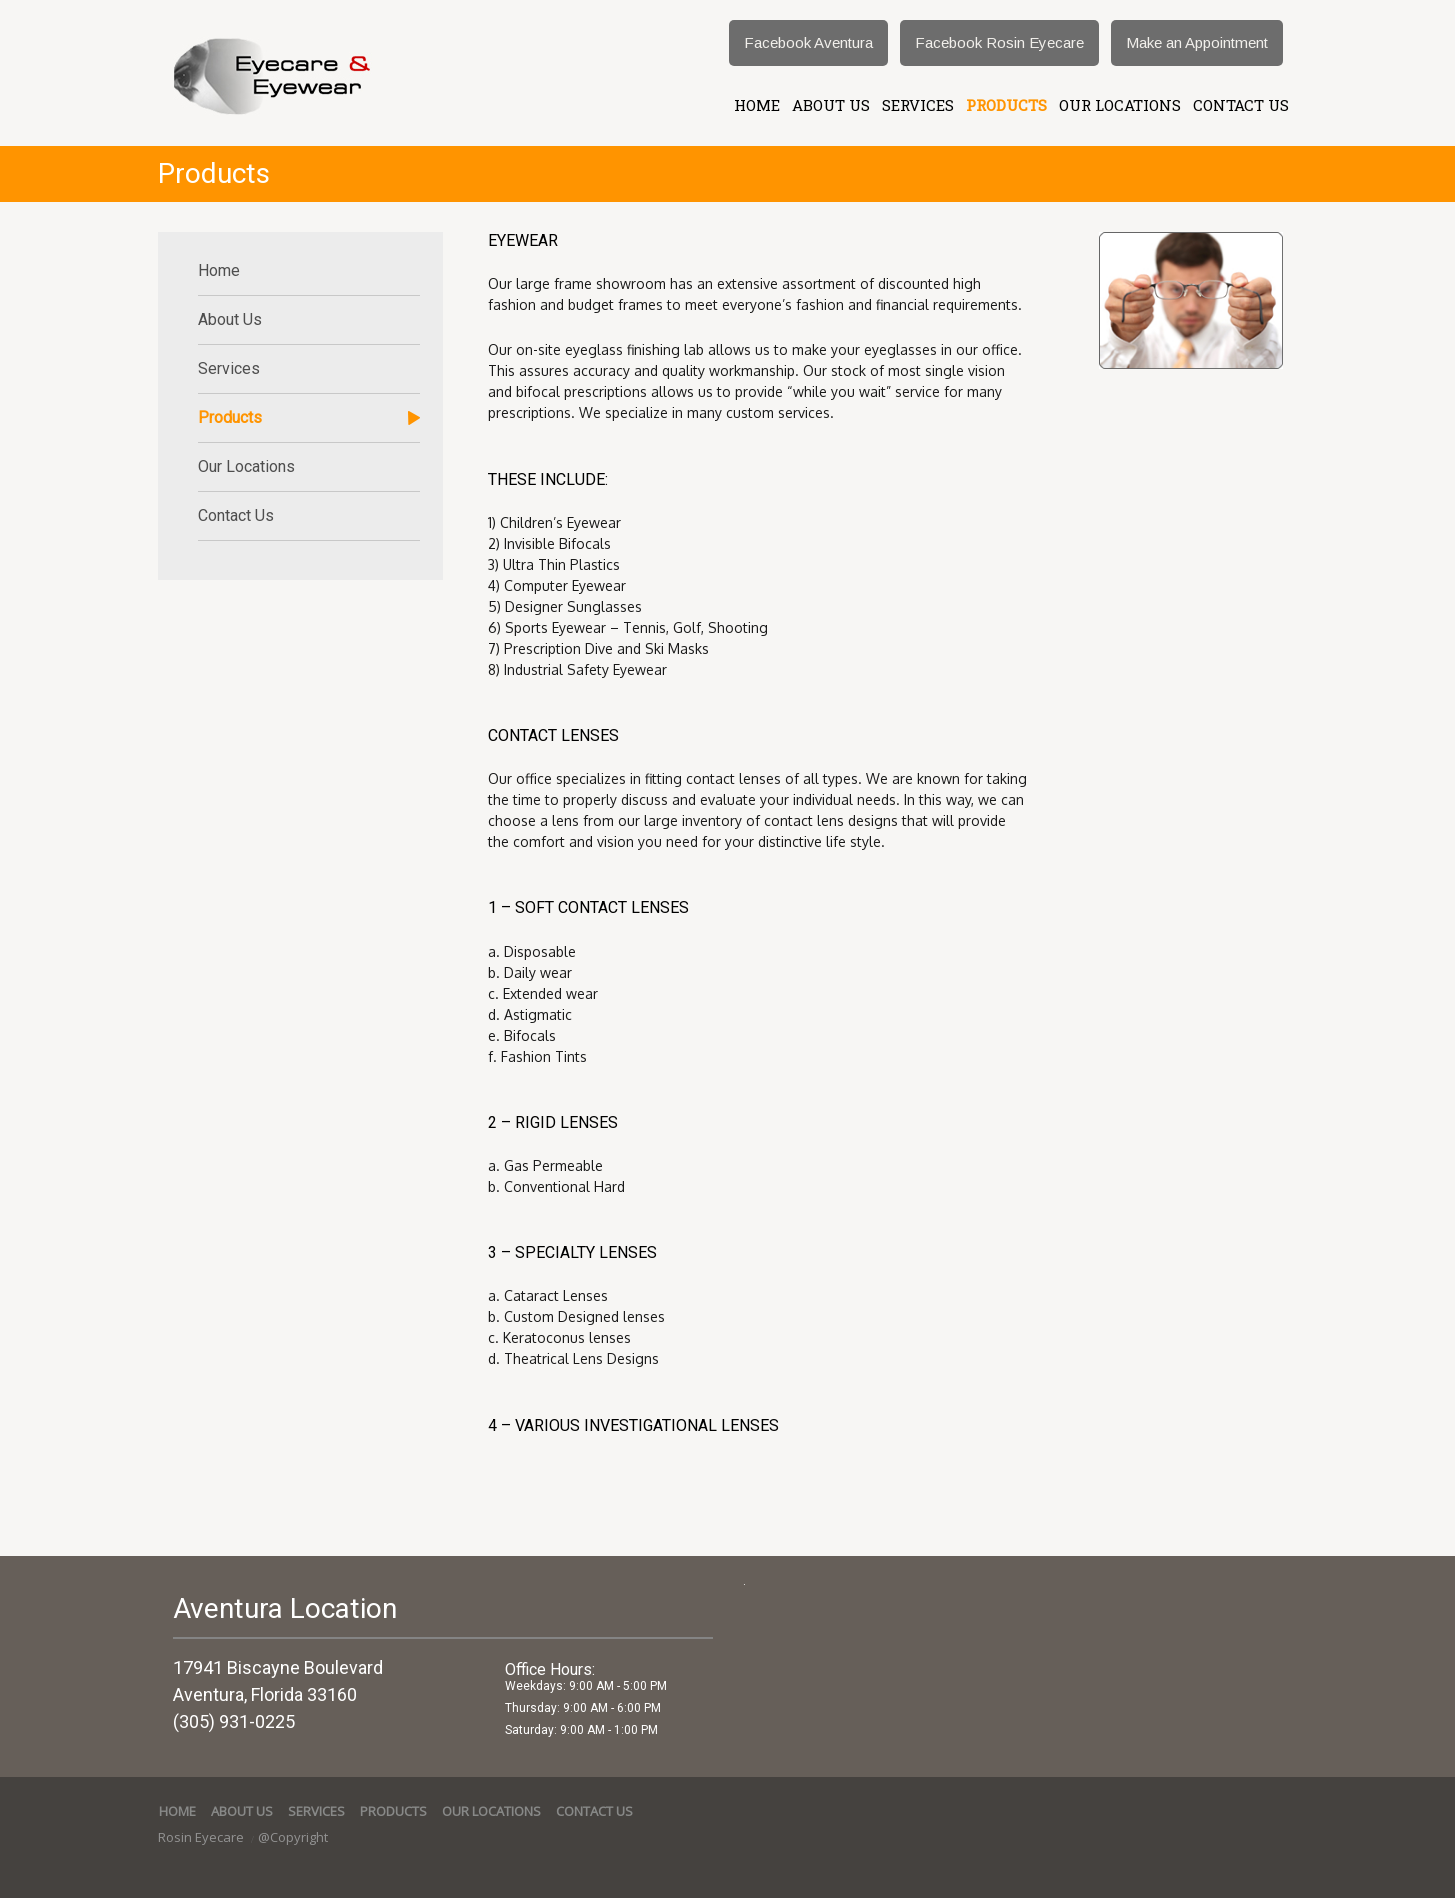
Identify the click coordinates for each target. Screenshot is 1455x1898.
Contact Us (1241, 105)
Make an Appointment (1197, 42)
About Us (831, 105)
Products (1006, 105)
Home (757, 105)
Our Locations (1120, 105)
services (918, 105)
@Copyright (293, 1837)
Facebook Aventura (808, 42)
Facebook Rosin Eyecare (999, 42)
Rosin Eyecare (202, 1837)
